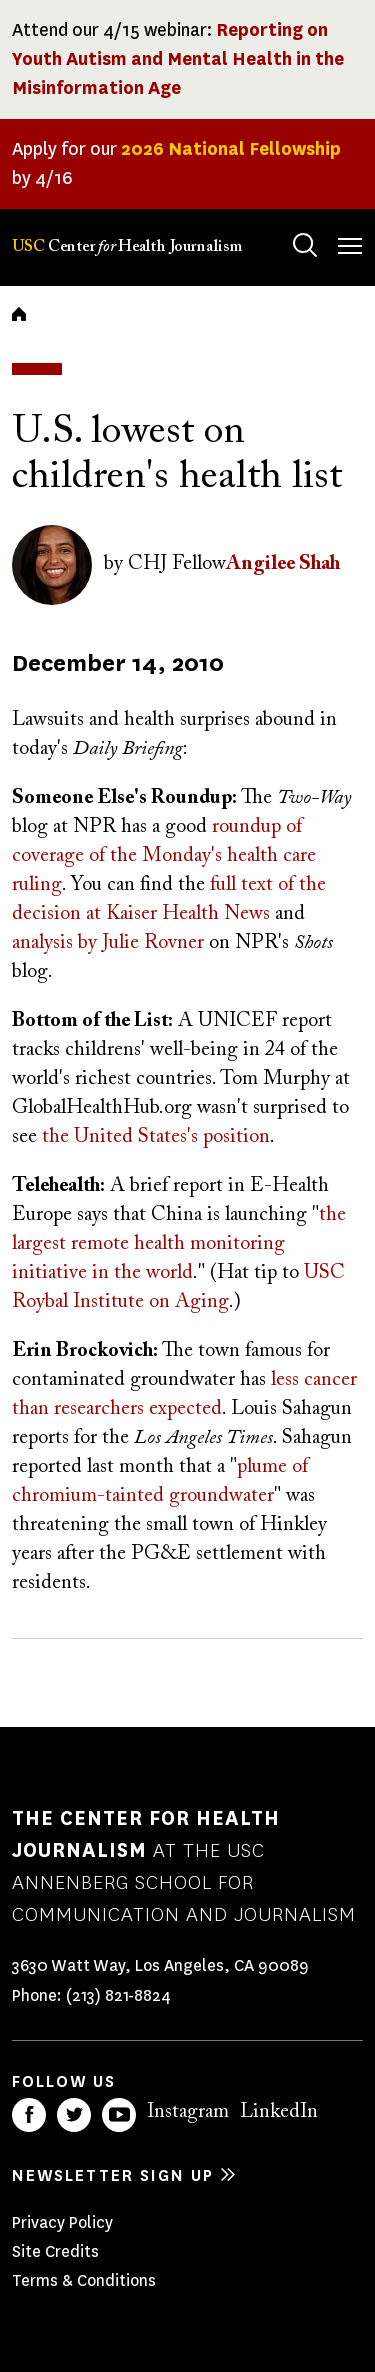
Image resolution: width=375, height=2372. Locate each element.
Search (285, 225)
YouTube (119, 2115)
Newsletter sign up (113, 2175)
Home (19, 314)
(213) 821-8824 (118, 1995)
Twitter (74, 2115)
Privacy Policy (62, 2222)
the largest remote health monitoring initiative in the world (179, 1244)
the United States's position (156, 1137)
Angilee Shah (283, 564)
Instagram (188, 2112)
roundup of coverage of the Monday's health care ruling (164, 856)
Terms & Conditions (84, 2280)
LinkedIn (279, 2112)
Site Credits (55, 2251)
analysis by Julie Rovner (108, 943)
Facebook (29, 2115)
